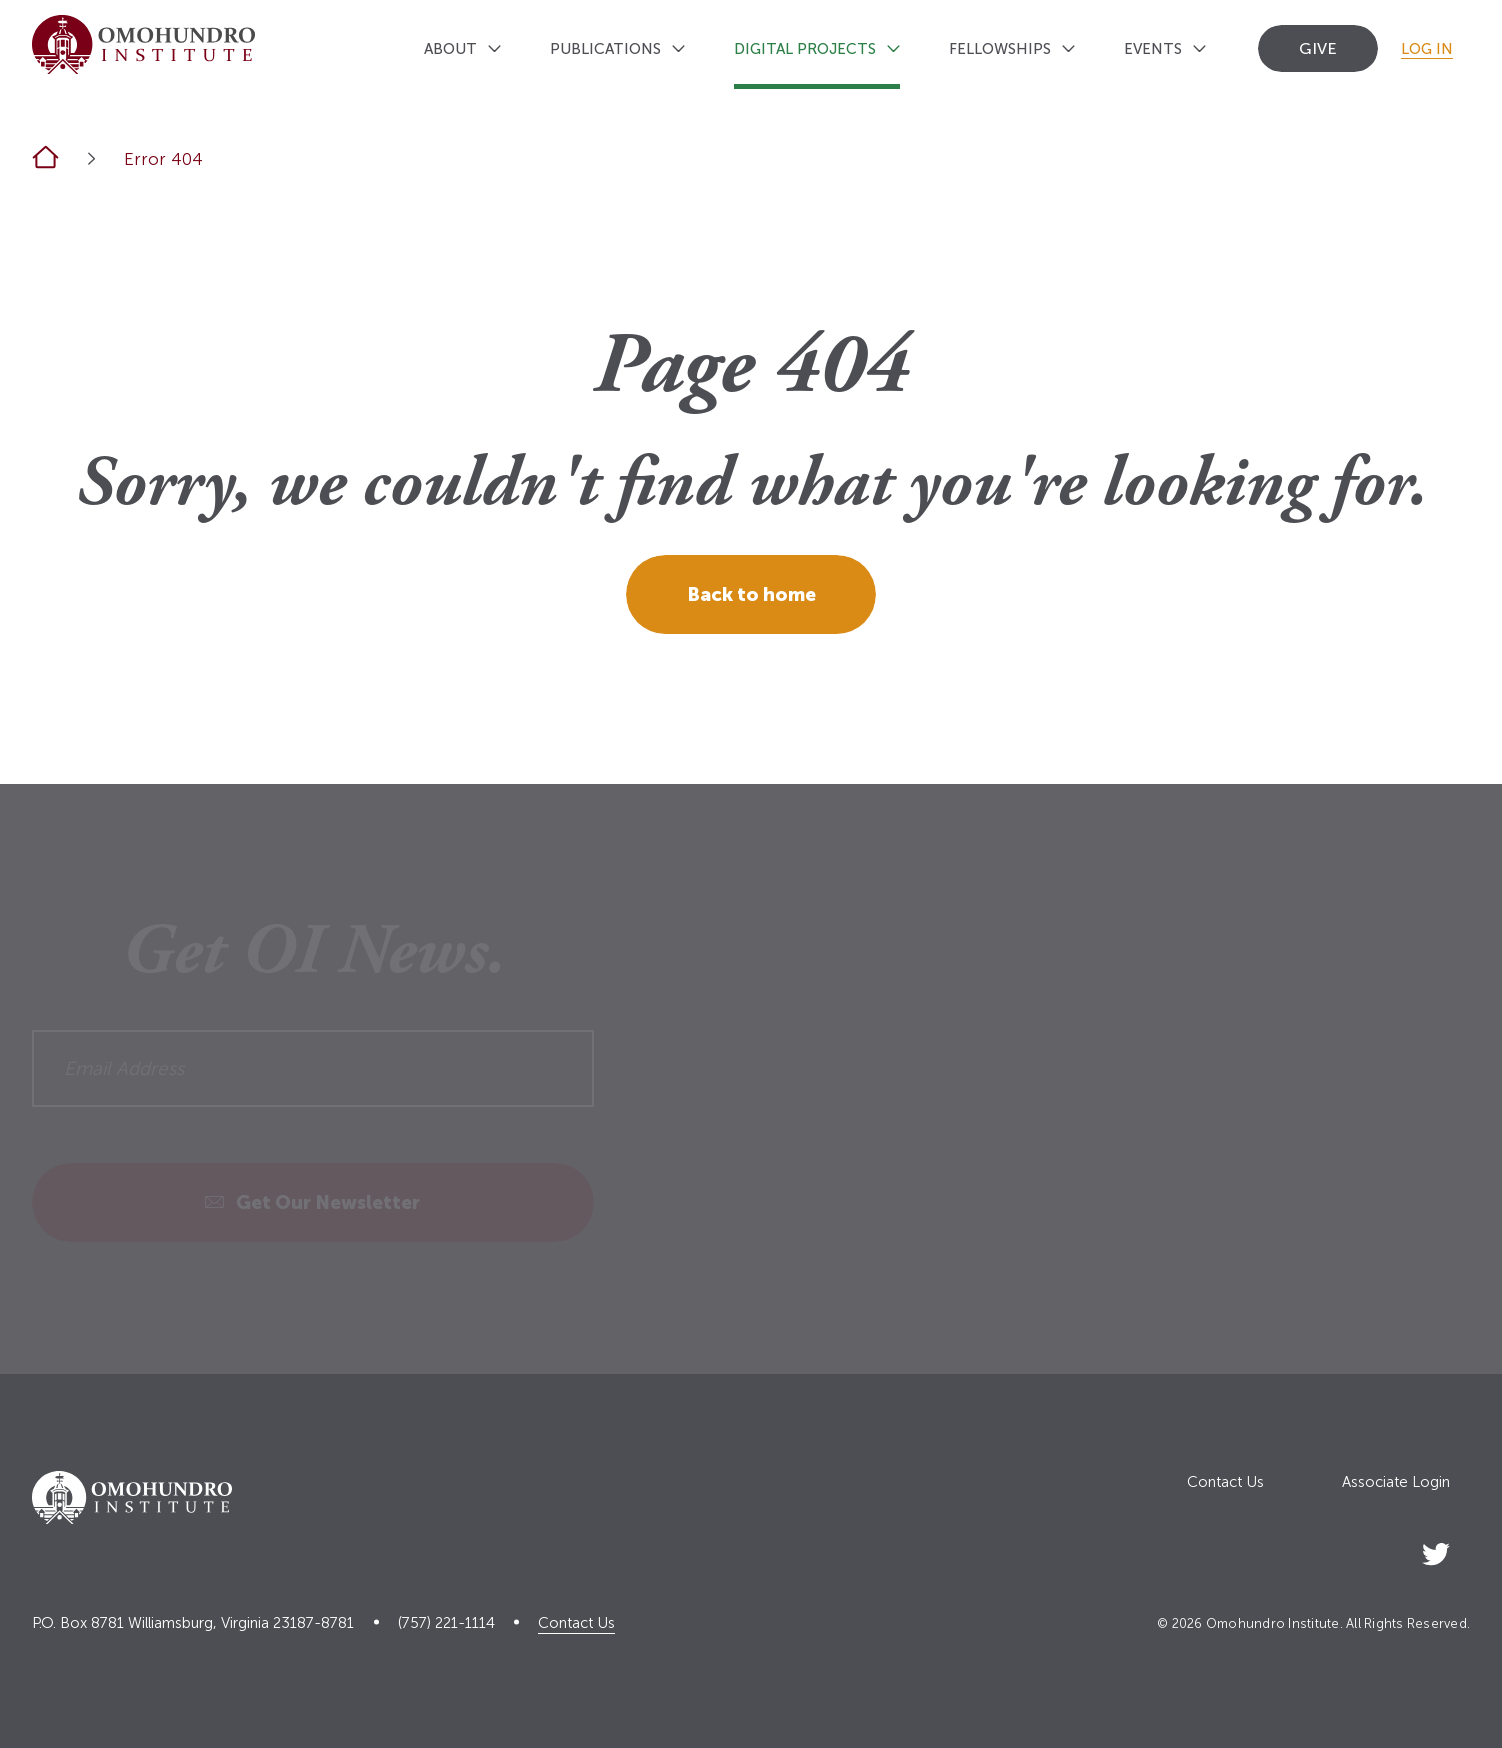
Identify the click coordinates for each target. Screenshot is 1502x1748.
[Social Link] (1436, 1550)
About (450, 49)
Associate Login (1396, 1482)
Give (1318, 48)
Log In (1427, 49)
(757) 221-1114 (446, 1623)
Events (1153, 49)
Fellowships (1000, 49)
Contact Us (1225, 1482)
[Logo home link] (143, 44)
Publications (605, 49)
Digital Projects (805, 49)
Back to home (751, 594)
